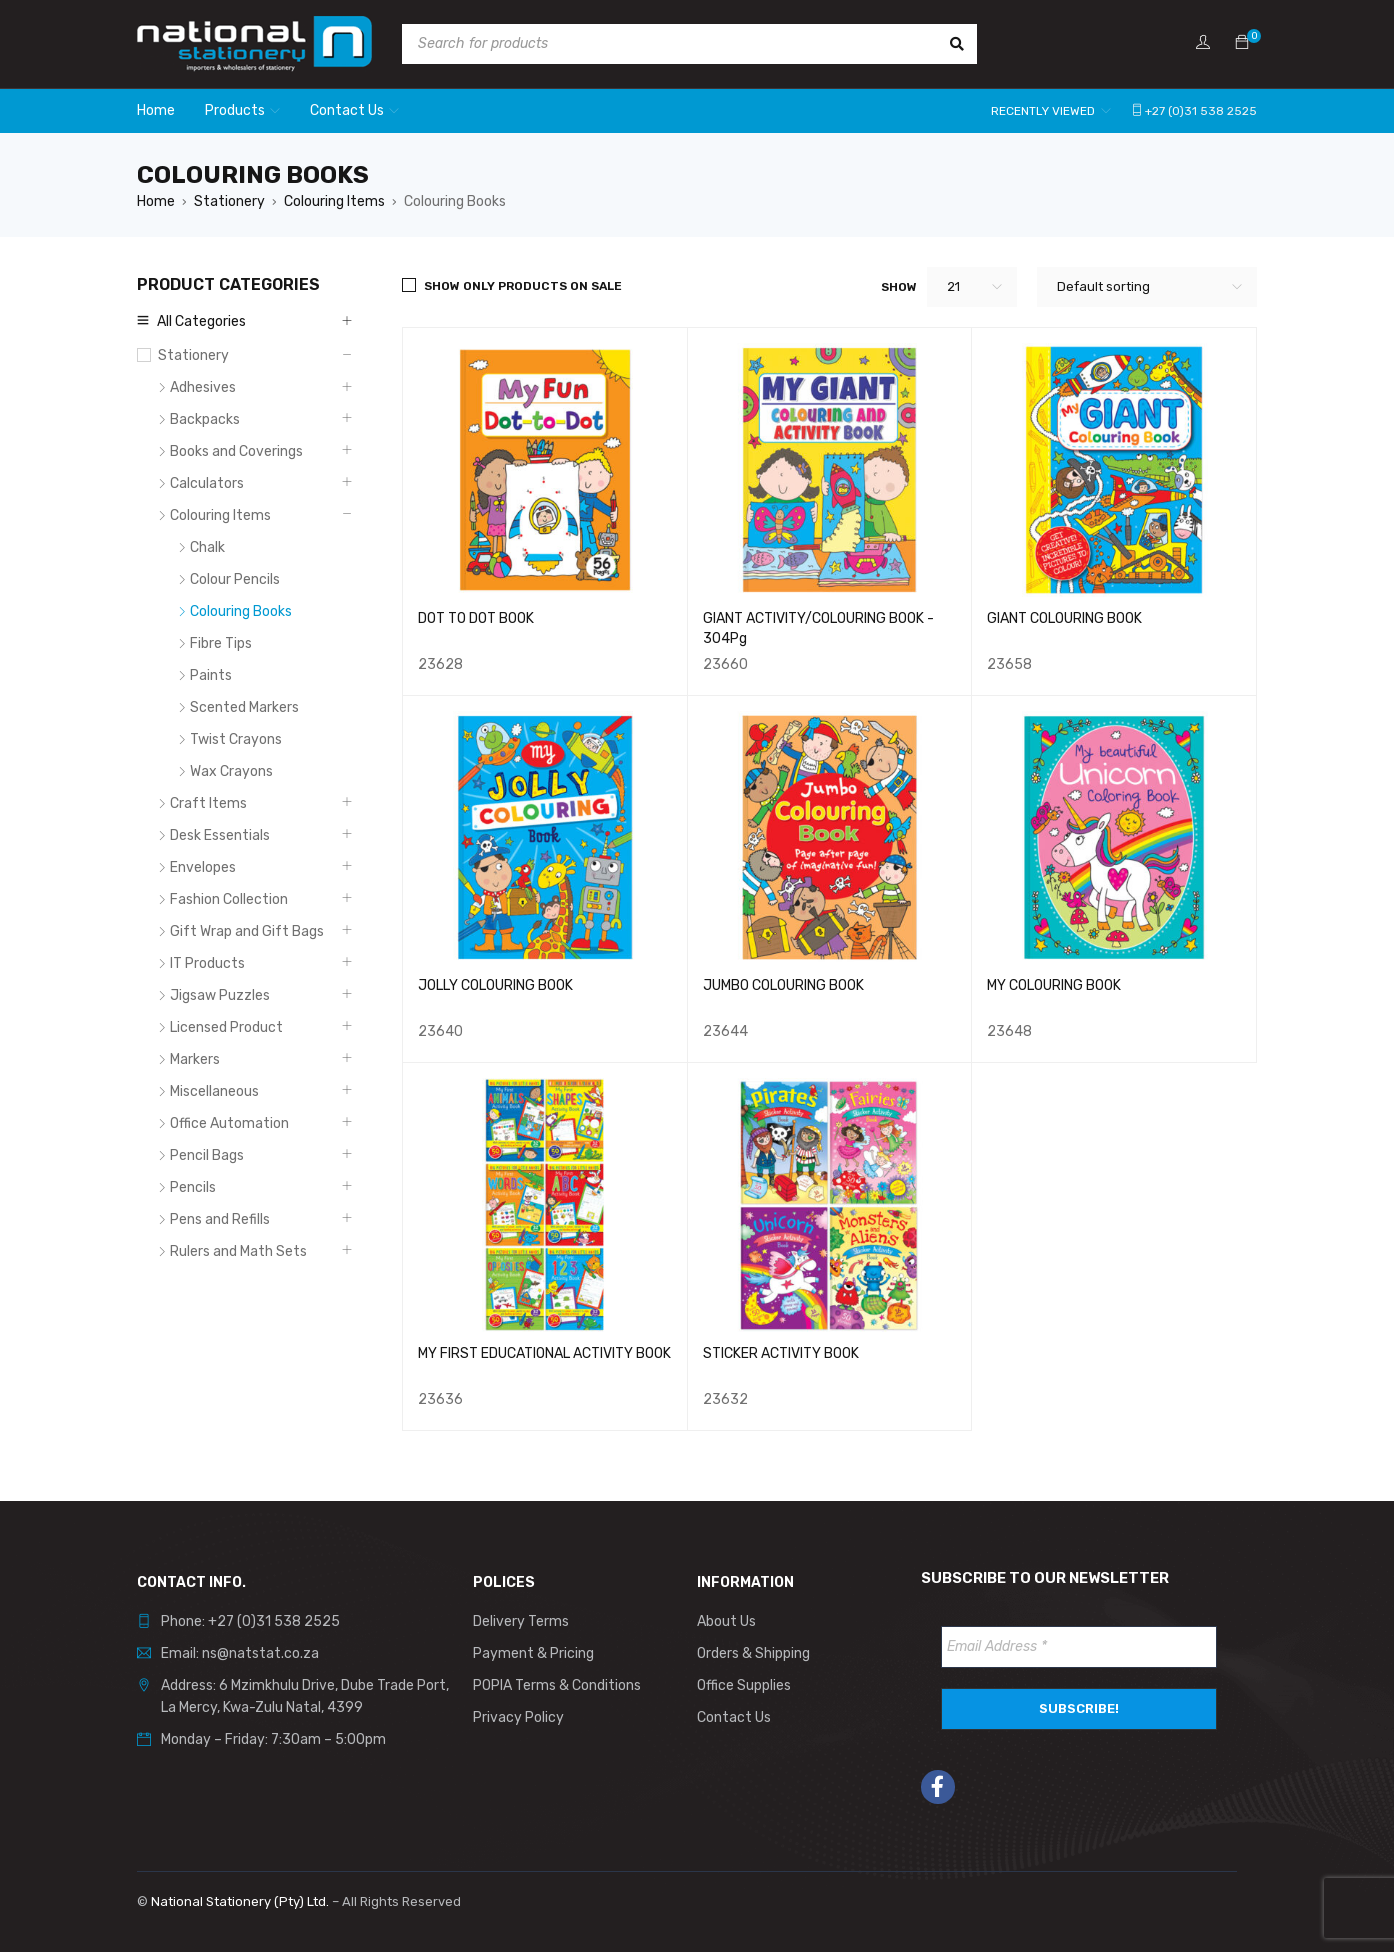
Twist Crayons (236, 739)
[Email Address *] (1079, 1647)
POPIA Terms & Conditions (557, 1685)
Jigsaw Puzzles (220, 995)
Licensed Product (226, 1027)
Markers (195, 1059)
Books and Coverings (236, 451)
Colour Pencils (235, 579)
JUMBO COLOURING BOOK (783, 985)
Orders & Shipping (753, 1653)
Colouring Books (241, 611)
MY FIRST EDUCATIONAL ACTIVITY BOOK (544, 1353)
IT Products (207, 963)
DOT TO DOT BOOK (476, 618)
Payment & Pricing (533, 1653)
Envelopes (203, 867)
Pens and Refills (220, 1219)
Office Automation (229, 1123)
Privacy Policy (518, 1717)
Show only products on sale (523, 286)
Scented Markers (244, 707)
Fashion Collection (229, 899)
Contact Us (734, 1717)
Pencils (193, 1187)
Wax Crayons (231, 771)
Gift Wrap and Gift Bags (247, 931)
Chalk (207, 547)
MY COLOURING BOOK (1054, 985)
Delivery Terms (521, 1621)
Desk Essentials (220, 835)
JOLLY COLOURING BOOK (495, 985)
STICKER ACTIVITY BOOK (781, 1353)
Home (156, 201)
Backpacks (205, 419)
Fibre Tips (221, 643)
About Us (726, 1621)
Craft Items (208, 803)
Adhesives (203, 387)
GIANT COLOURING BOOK (1064, 618)
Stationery (229, 201)
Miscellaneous (214, 1091)
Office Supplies (744, 1685)
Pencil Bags (207, 1155)
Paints (211, 675)
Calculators (207, 483)
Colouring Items (334, 201)
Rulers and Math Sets (238, 1251)
